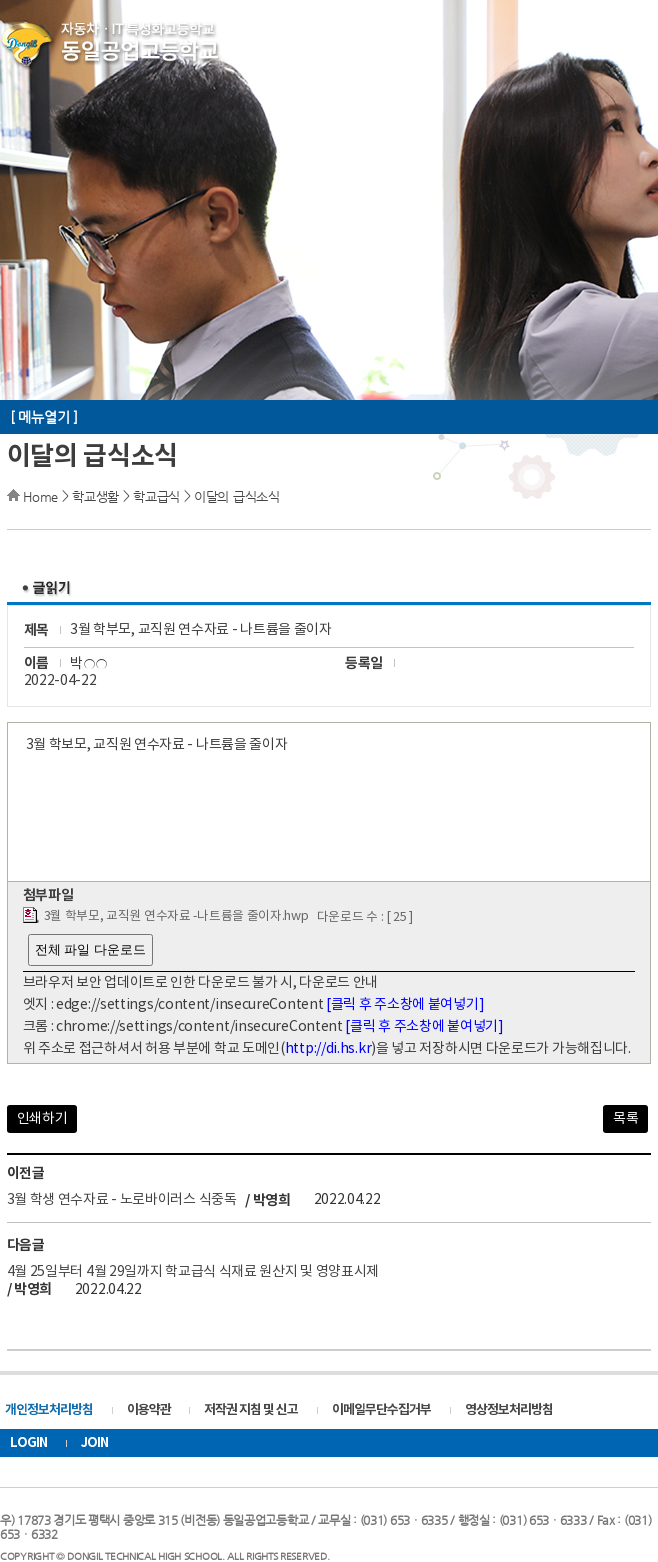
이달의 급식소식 (237, 496)
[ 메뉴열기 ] (44, 417)
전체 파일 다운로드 (90, 949)
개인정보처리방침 (49, 1410)
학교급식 (156, 496)
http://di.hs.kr (328, 1049)
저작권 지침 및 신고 (251, 1410)
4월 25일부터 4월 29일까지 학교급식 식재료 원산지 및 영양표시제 (193, 1272)
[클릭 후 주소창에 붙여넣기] (405, 1005)
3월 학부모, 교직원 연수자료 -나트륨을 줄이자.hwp (176, 916)
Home (40, 496)
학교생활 (95, 496)
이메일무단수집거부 (381, 1410)
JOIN (94, 1443)
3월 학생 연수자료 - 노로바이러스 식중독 (122, 1200)
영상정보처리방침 (509, 1410)
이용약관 (149, 1410)
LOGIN (28, 1443)
